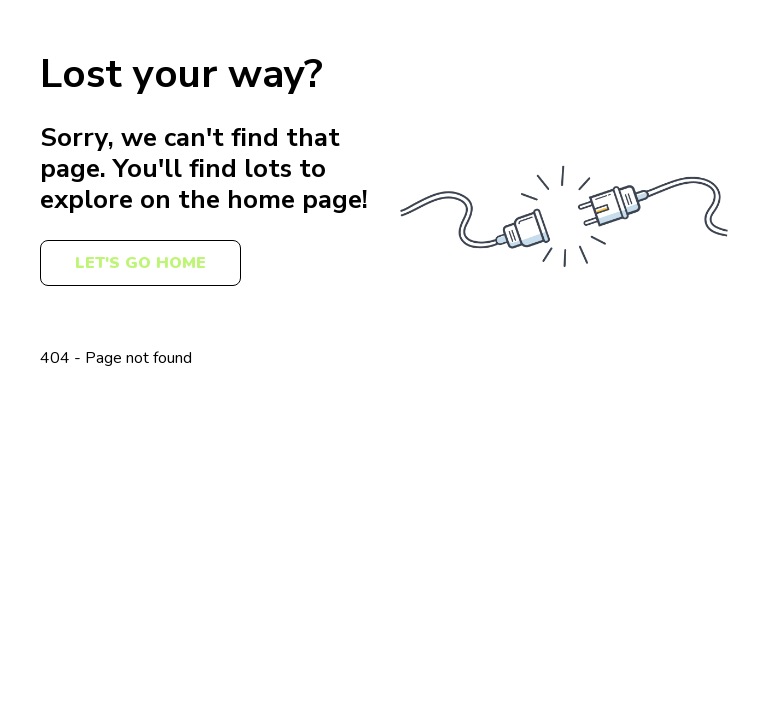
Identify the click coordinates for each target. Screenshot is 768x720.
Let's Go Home (140, 263)
